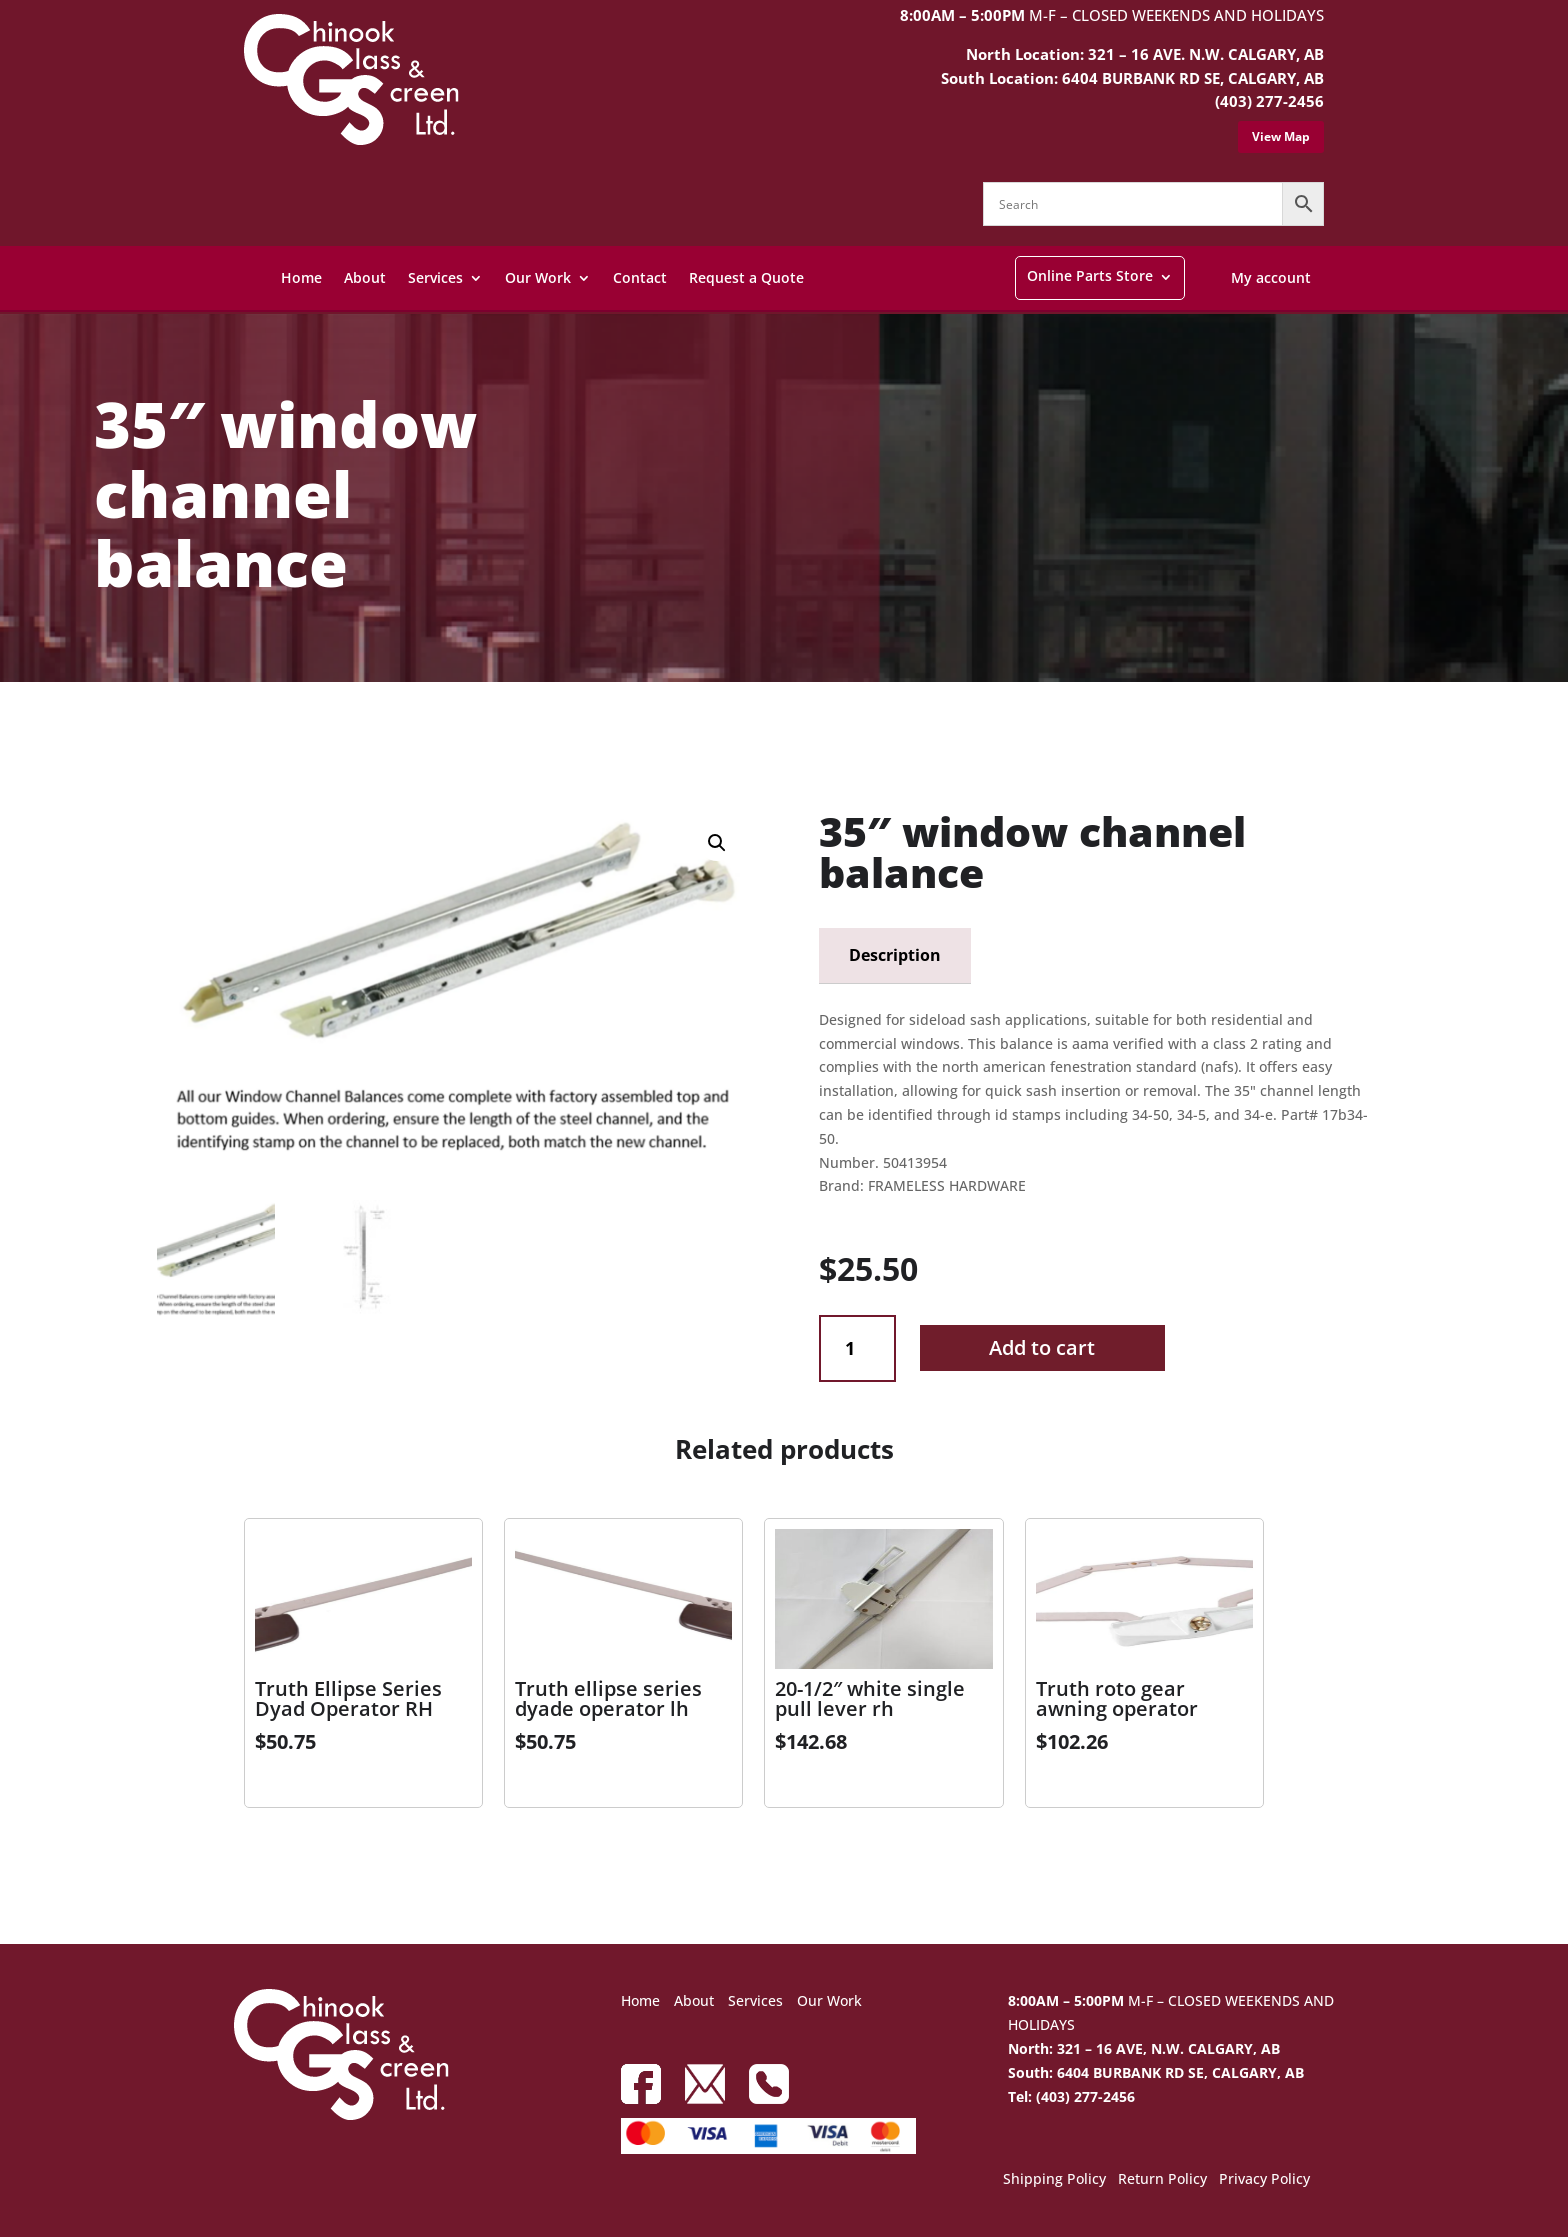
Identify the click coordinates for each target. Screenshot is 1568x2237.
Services (435, 277)
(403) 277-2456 (1269, 101)
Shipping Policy (1054, 2180)
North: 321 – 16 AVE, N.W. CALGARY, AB (1144, 2048)
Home (301, 277)
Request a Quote (746, 277)
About (365, 277)
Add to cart (1042, 1347)
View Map (1281, 136)
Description (895, 955)
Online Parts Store (1090, 275)
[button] (717, 843)
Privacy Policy (1264, 2180)
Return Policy (1162, 2180)
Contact (640, 277)
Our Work (538, 277)
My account (1271, 277)
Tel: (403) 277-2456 (1071, 2096)
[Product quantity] (857, 1348)
